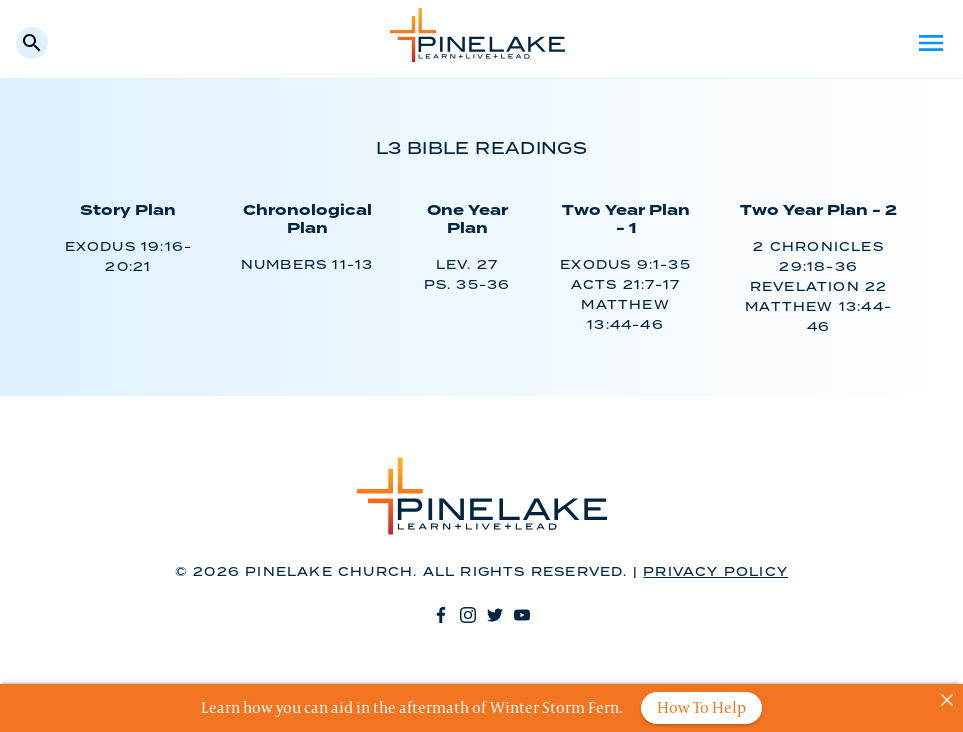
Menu (931, 43)
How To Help (701, 707)
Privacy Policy (715, 572)
